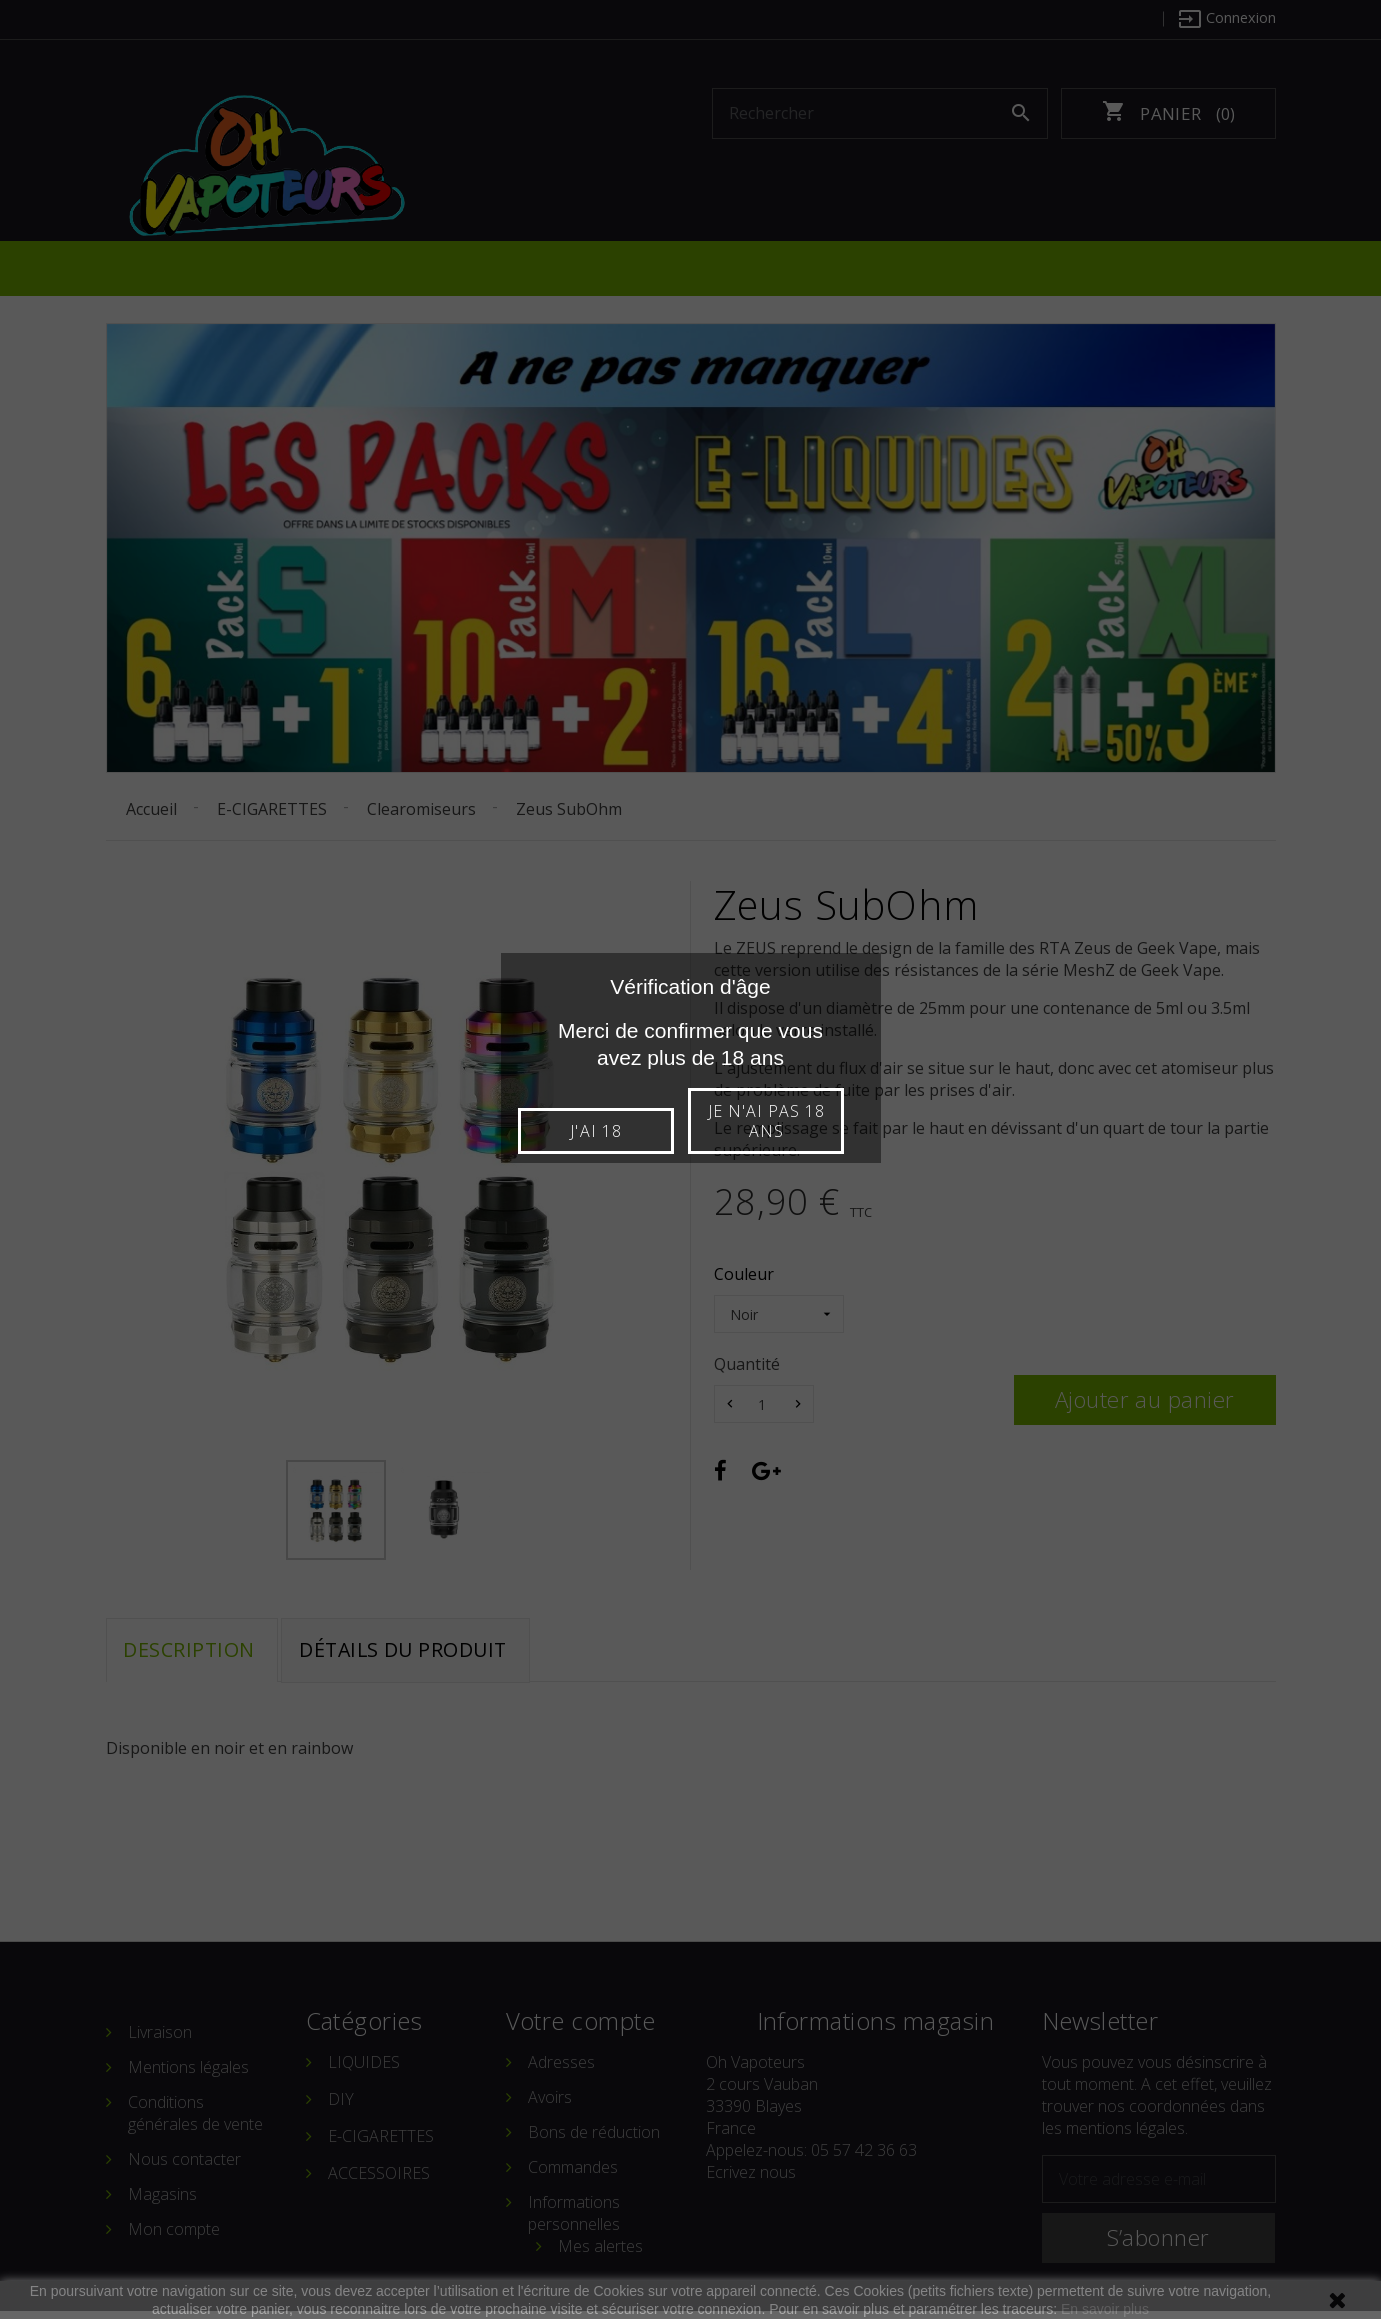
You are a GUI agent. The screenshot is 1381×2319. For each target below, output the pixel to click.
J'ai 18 (600, 1131)
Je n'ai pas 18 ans (780, 1121)
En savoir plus (1105, 2309)
